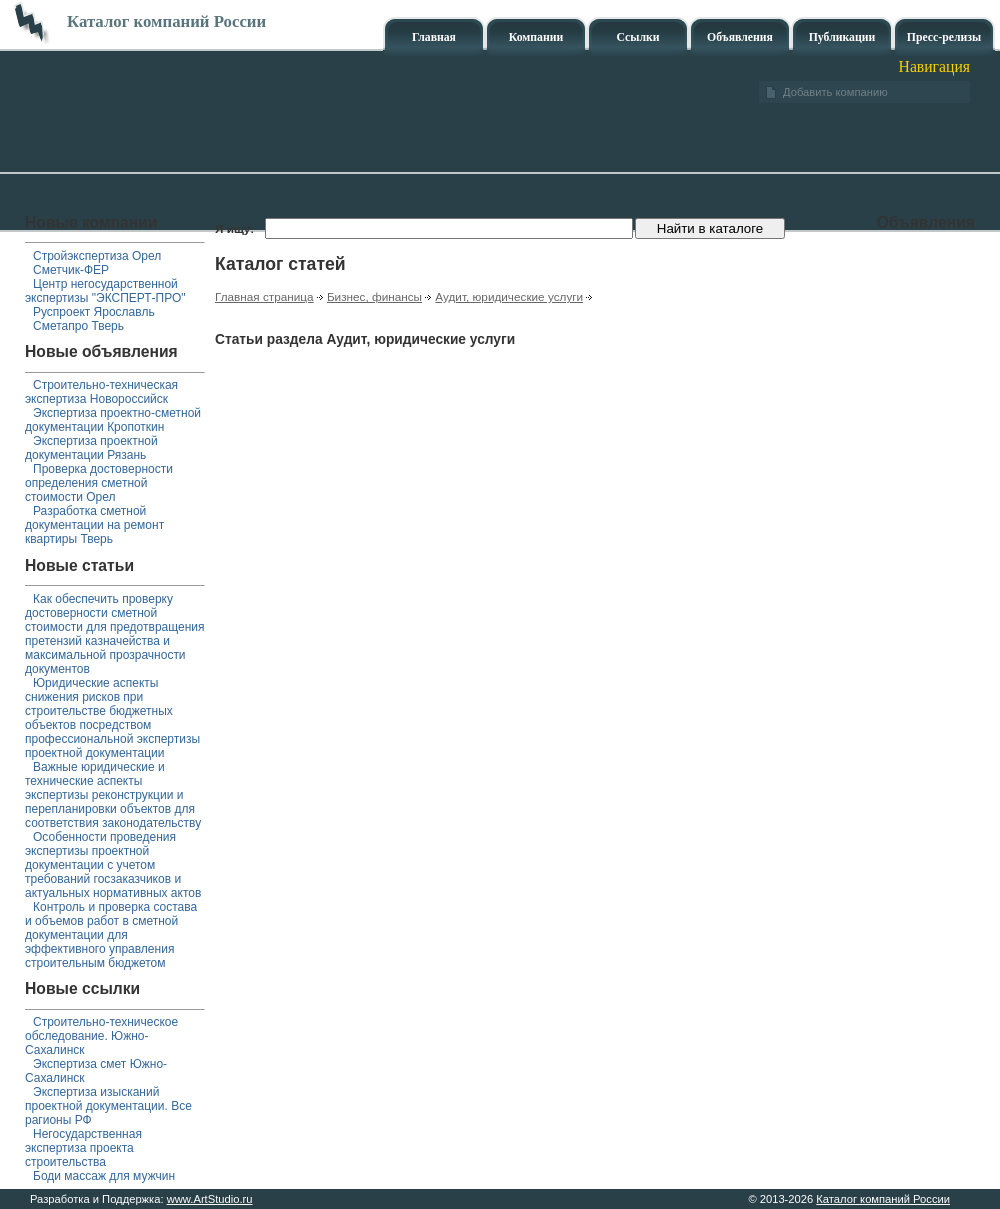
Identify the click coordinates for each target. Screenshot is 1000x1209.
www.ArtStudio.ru (210, 1199)
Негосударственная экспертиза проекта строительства (83, 1148)
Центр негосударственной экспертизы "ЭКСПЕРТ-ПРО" (105, 291)
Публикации (842, 37)
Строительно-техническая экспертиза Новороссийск (101, 392)
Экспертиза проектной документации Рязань (91, 448)
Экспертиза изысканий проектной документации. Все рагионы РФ (108, 1106)
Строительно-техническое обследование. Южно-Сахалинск (101, 1036)
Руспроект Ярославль (94, 312)
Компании (536, 37)
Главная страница (264, 296)
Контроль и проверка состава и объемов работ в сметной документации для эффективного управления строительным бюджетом (111, 935)
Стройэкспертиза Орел (97, 256)
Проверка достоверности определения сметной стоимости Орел (99, 483)
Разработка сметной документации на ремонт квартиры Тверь (94, 525)
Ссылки (637, 37)
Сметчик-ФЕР (71, 270)
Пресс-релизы (944, 37)
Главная (434, 37)
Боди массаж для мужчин (104, 1176)
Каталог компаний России (883, 1199)
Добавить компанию (835, 92)
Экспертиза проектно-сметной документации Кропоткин (113, 420)
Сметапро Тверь (78, 326)
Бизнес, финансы (374, 296)
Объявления (740, 37)
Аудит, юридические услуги (509, 296)
